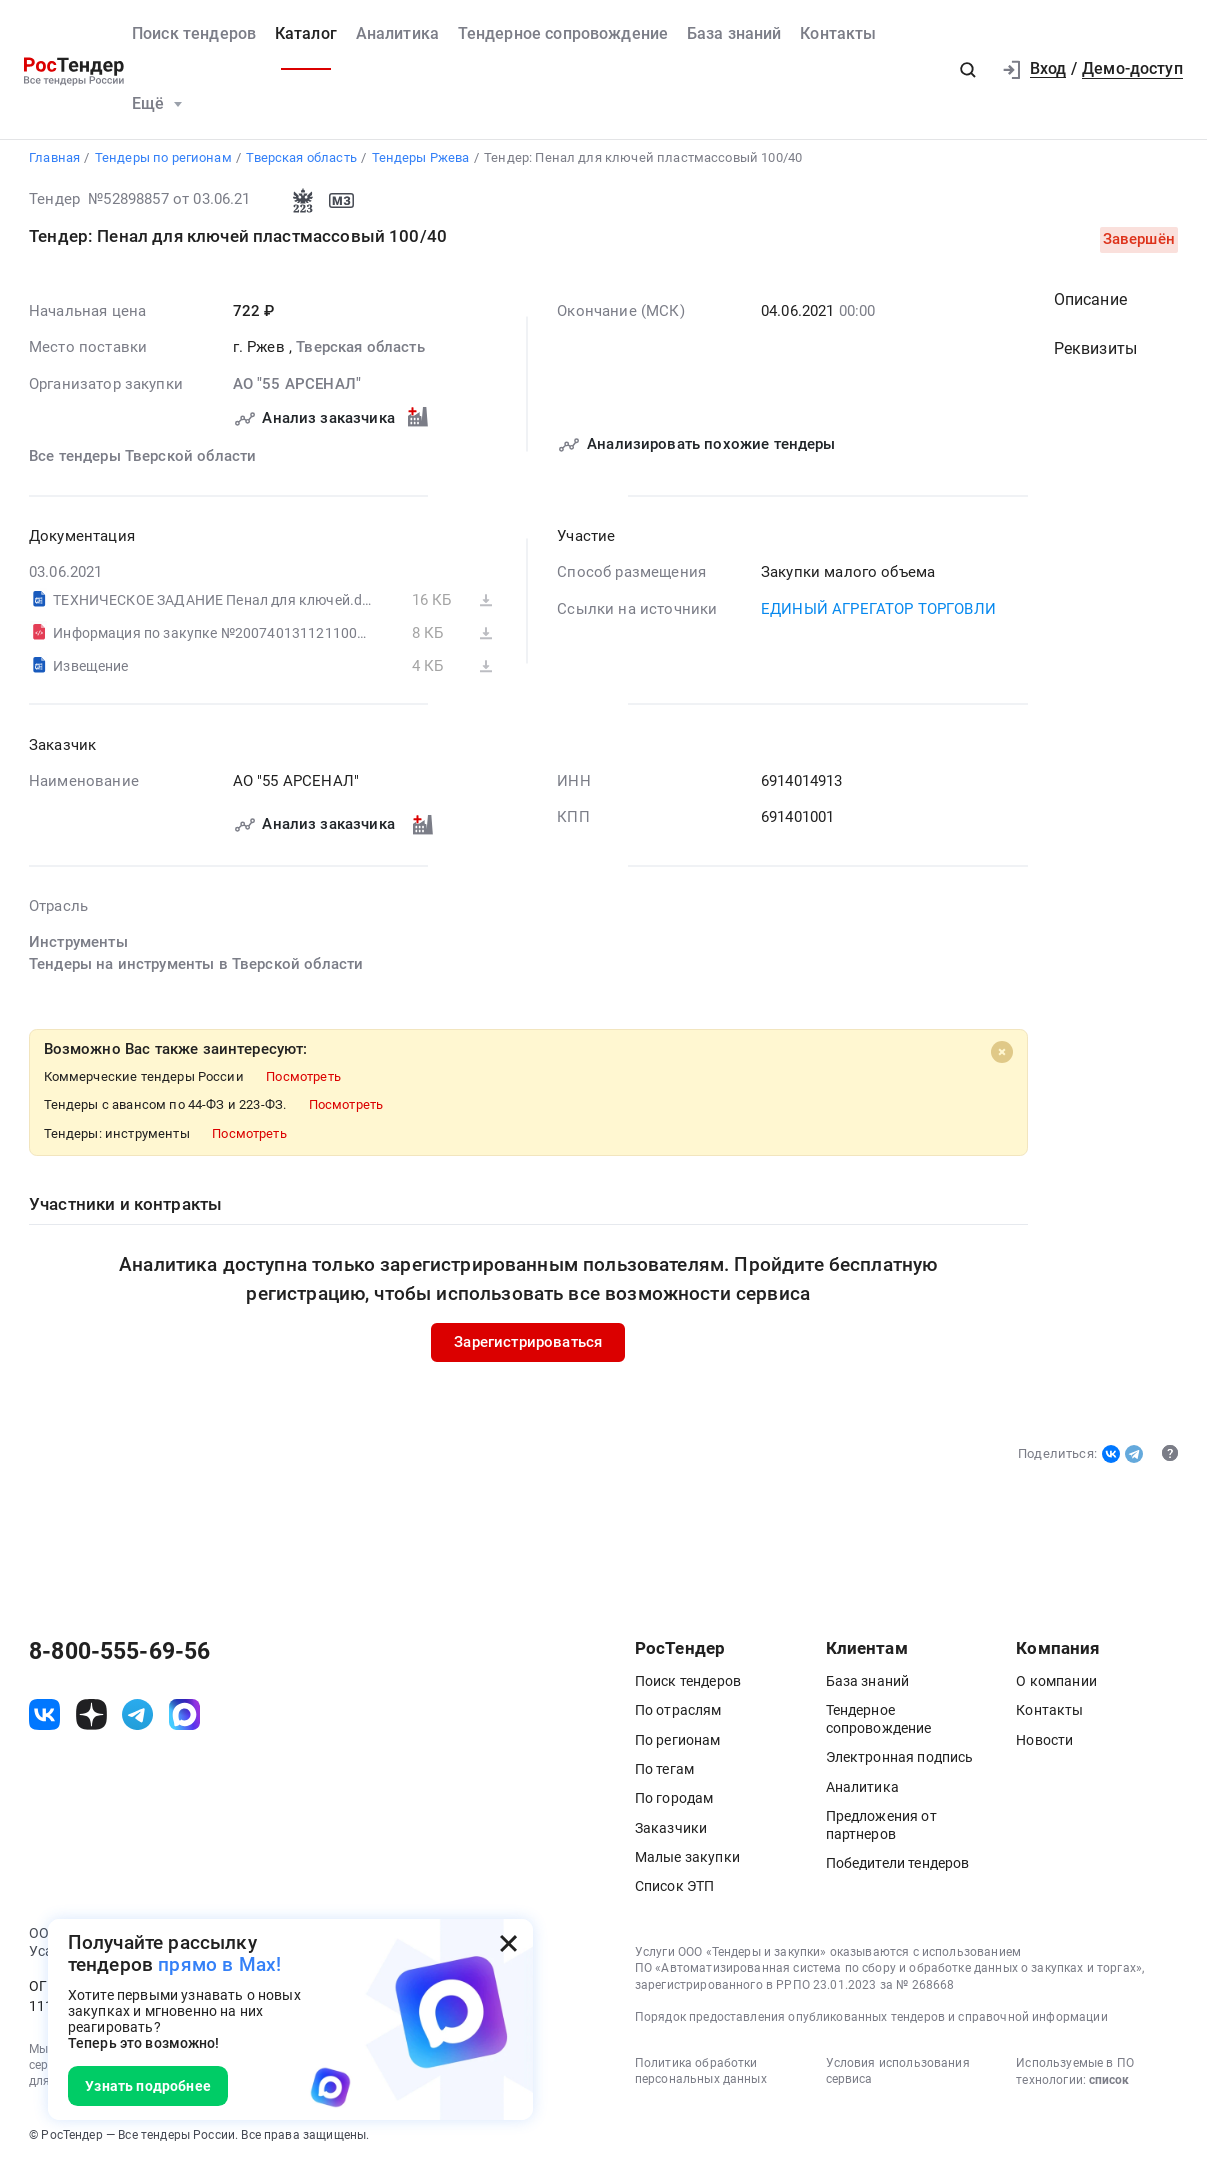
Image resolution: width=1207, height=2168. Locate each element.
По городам (674, 1800)
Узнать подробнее (147, 2086)
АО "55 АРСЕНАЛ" (297, 386)
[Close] (1002, 1054)
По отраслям (678, 1712)
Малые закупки (687, 1858)
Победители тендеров (898, 1864)
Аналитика (397, 34)
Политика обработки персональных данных (701, 2072)
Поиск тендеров (194, 34)
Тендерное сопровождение (563, 34)
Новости (1044, 1741)
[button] (967, 69)
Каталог (306, 34)
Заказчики (671, 1829)
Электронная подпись (900, 1759)
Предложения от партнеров (881, 1826)
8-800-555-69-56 (119, 1653)
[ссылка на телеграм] (137, 1716)
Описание (1090, 302)
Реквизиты (1095, 351)
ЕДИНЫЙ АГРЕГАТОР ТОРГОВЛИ (878, 611)
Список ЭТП (675, 1888)
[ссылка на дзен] (91, 1716)
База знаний (734, 34)
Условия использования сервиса (898, 2072)
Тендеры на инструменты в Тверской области (196, 966)
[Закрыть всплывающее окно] (508, 1943)
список (1109, 2082)
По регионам (678, 1741)
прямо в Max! (219, 1964)
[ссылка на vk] (44, 1716)
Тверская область (360, 349)
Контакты (838, 34)
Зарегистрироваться (528, 1344)
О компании (1056, 1683)
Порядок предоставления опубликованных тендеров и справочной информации (871, 2019)
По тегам (664, 1771)
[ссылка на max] (184, 1716)
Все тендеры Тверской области (142, 458)
